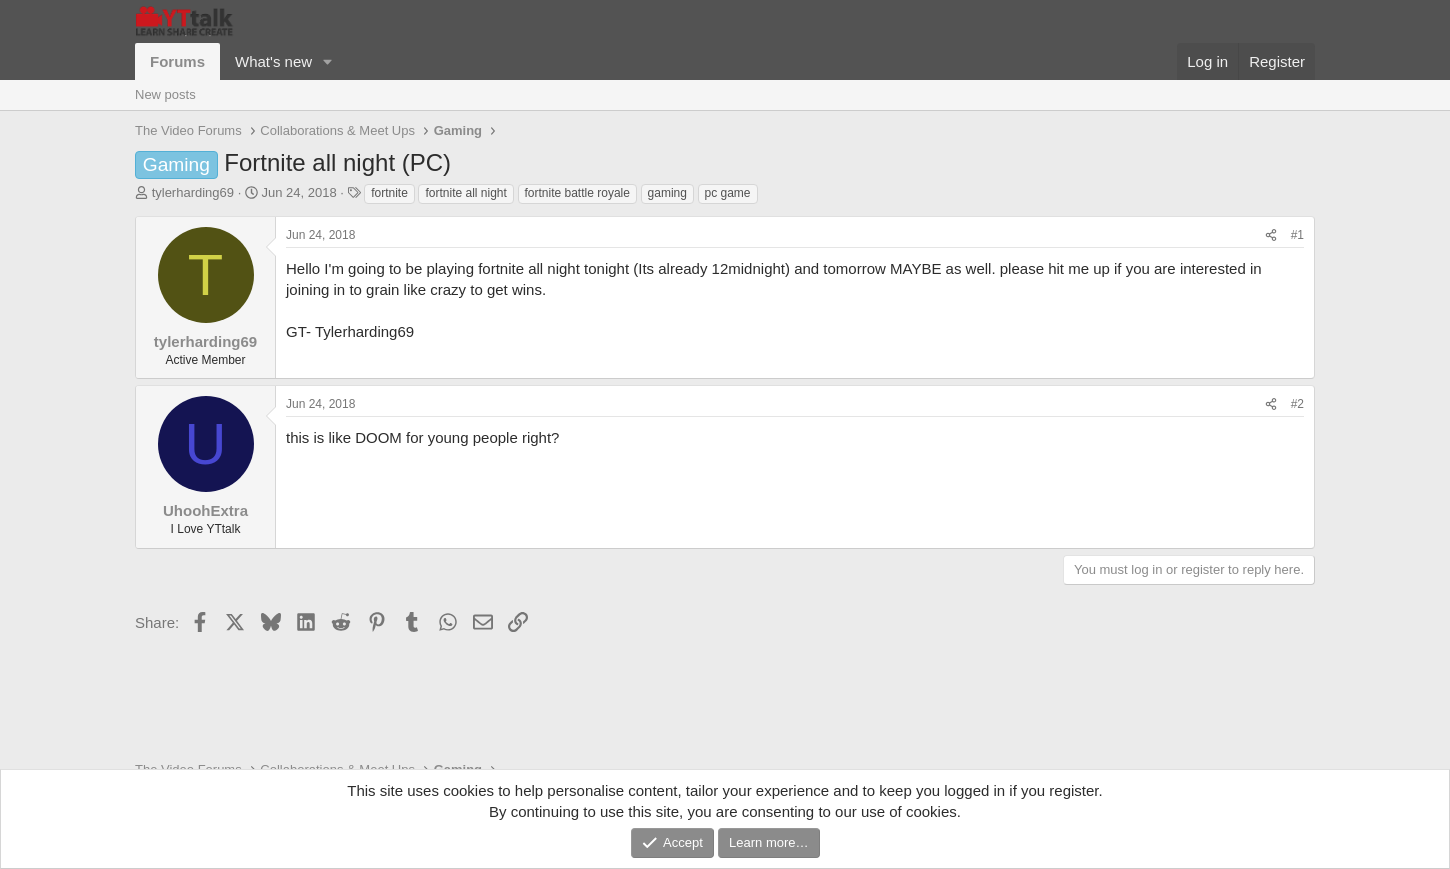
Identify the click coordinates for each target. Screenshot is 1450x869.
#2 (1297, 404)
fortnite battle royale (577, 193)
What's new (273, 61)
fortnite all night (465, 193)
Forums (177, 61)
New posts (165, 94)
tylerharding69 (193, 192)
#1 (1297, 235)
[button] (328, 61)
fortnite (389, 193)
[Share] (1271, 235)
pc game (728, 193)
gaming (667, 193)
